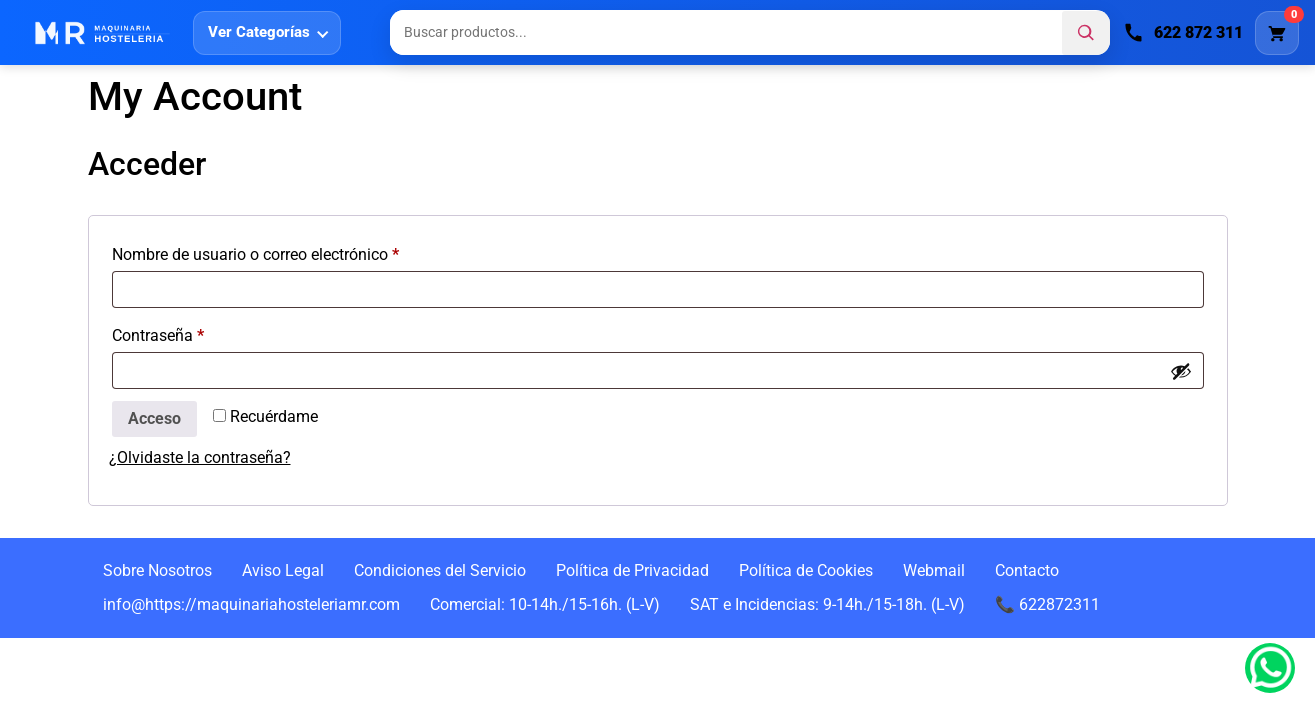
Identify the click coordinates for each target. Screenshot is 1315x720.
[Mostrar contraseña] (1181, 371)
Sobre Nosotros (157, 570)
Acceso (154, 418)
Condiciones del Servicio (440, 570)
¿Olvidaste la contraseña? (200, 457)
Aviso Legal (283, 570)
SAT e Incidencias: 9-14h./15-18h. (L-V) (827, 604)
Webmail (934, 570)
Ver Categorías (259, 32)
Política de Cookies (806, 570)
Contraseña (196, 332)
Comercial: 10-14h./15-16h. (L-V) (545, 604)
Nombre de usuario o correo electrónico (294, 251)
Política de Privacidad (632, 570)
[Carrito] (1277, 33)
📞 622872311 (1047, 604)
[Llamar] (1183, 33)
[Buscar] (1086, 33)
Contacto (1027, 570)
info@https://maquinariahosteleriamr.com (251, 604)
